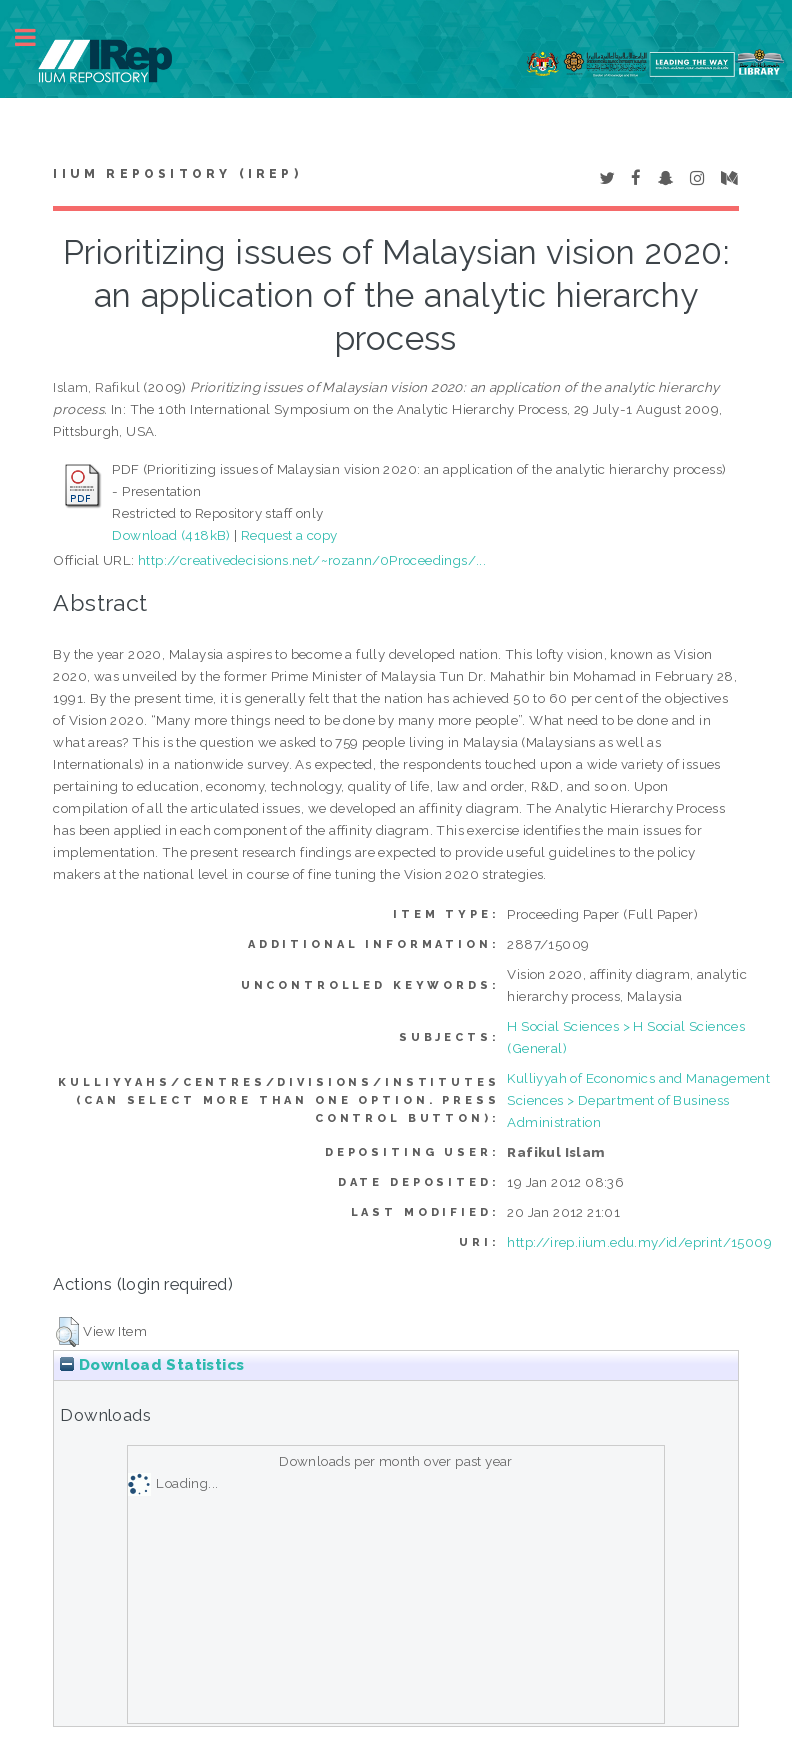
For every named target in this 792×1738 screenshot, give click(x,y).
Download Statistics (152, 1365)
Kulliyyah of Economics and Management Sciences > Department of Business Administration (638, 1100)
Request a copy (289, 535)
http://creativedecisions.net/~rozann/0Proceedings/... (312, 560)
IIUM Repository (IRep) (177, 174)
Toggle (36, 37)
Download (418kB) (171, 535)
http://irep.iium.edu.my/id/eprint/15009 (639, 1242)
